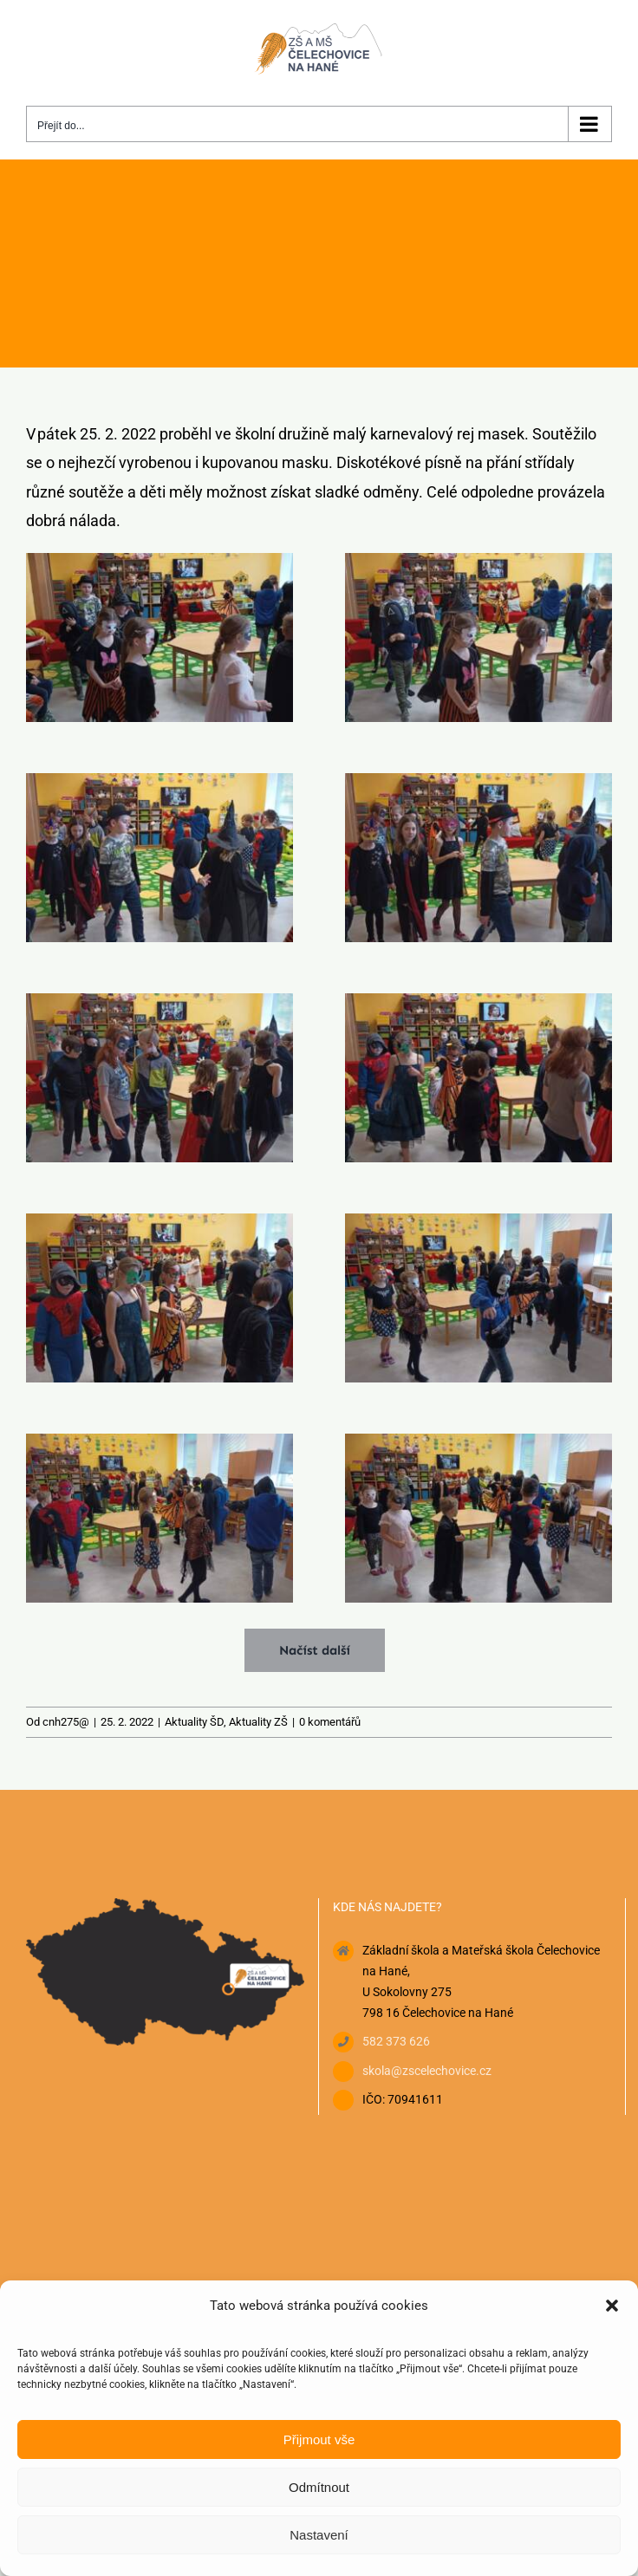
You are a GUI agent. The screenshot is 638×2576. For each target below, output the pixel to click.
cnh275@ (65, 1721)
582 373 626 (396, 2041)
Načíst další (314, 1650)
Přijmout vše (319, 2439)
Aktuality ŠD (194, 1721)
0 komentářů (330, 1721)
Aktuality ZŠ (258, 1721)
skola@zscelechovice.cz (427, 2071)
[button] (612, 2305)
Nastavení (319, 2534)
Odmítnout (319, 2487)
